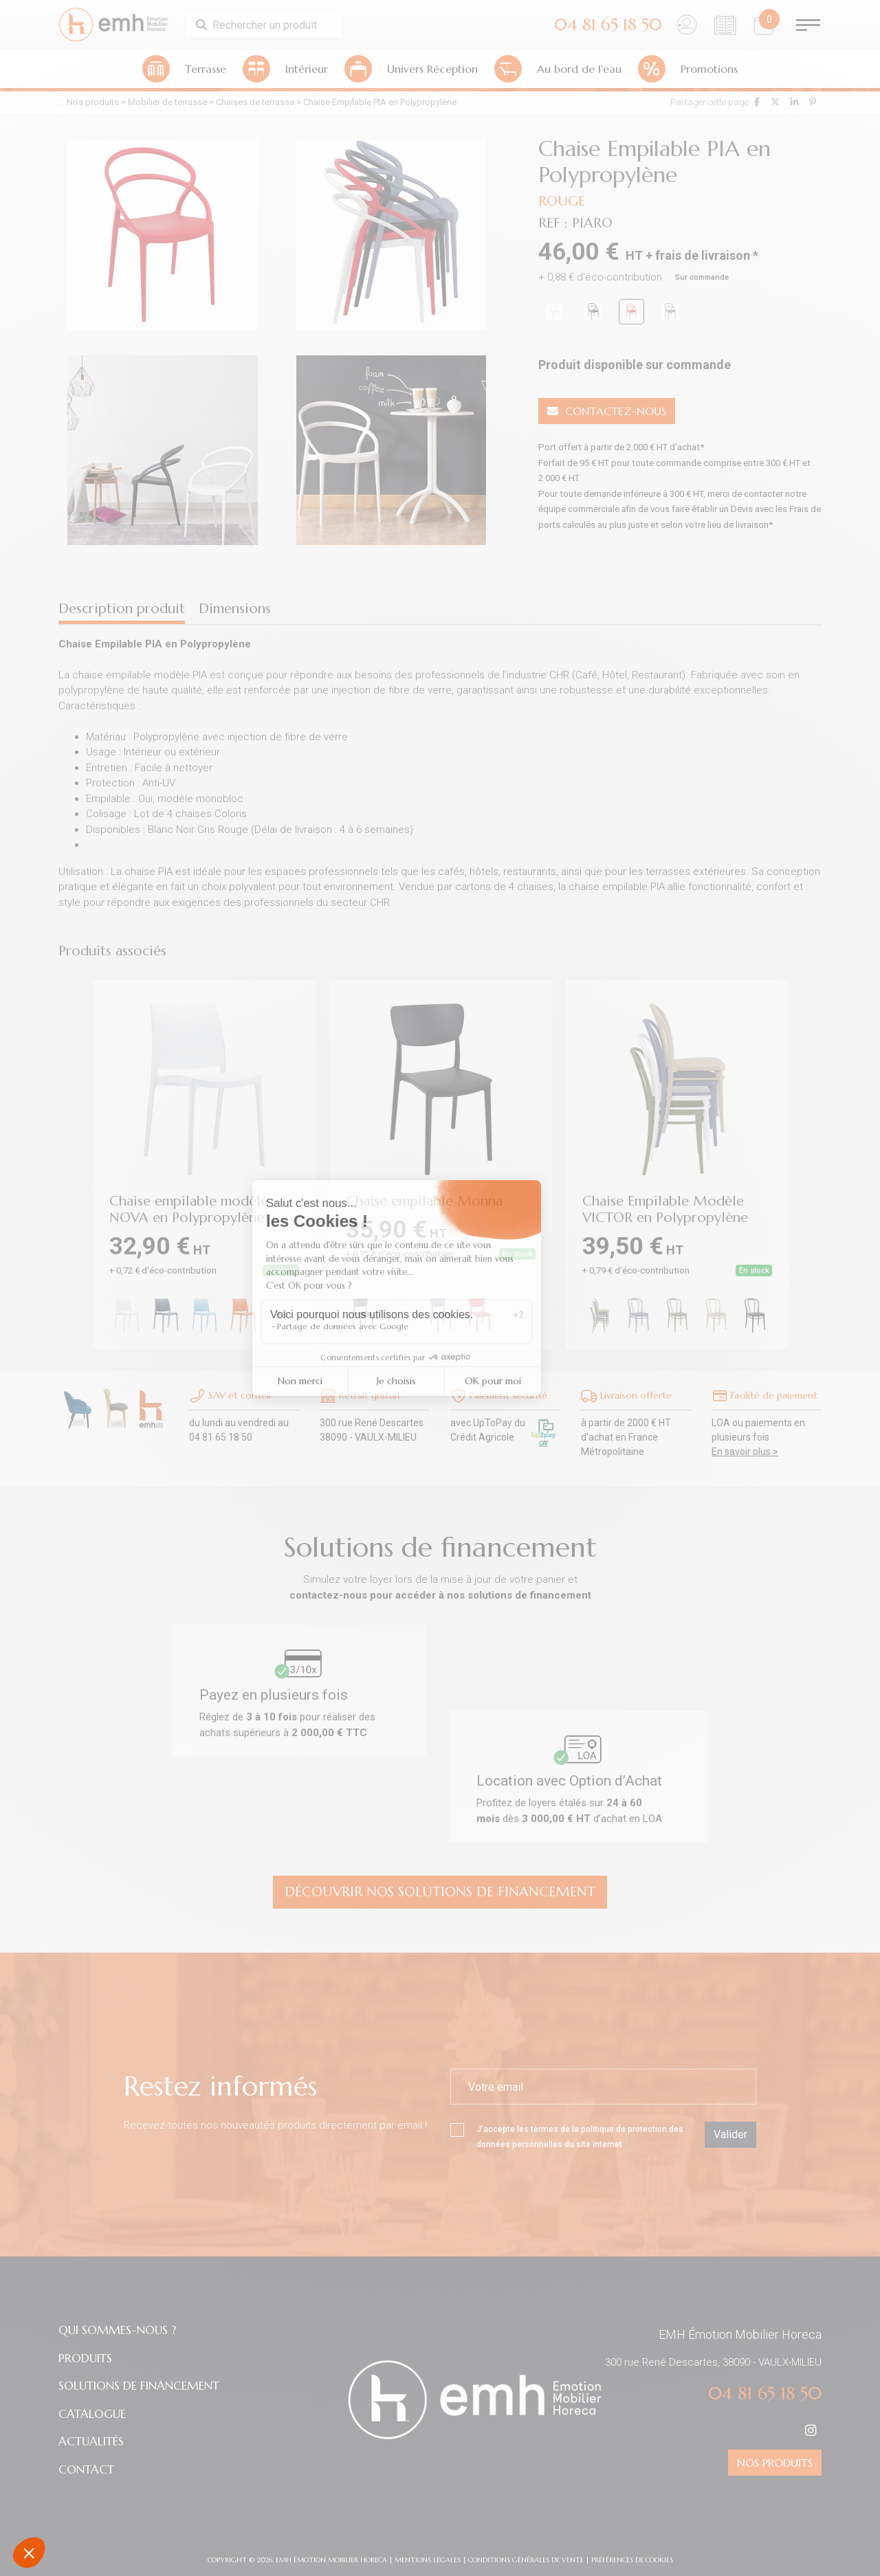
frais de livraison (702, 255)
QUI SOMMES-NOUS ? (117, 2330)
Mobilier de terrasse (167, 102)
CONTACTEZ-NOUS (606, 411)
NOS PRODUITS (775, 2462)
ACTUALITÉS (91, 2441)
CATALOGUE (92, 2413)
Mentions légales (428, 2559)
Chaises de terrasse (255, 102)
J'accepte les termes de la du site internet (566, 2136)
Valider (730, 2134)
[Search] (275, 25)
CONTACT (86, 2469)
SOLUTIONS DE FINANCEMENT (138, 2385)
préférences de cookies (632, 2559)
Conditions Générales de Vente (526, 2559)
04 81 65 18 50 (765, 2393)
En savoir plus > (745, 1451)
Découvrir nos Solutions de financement (440, 1891)
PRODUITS (85, 2358)
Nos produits (93, 102)
